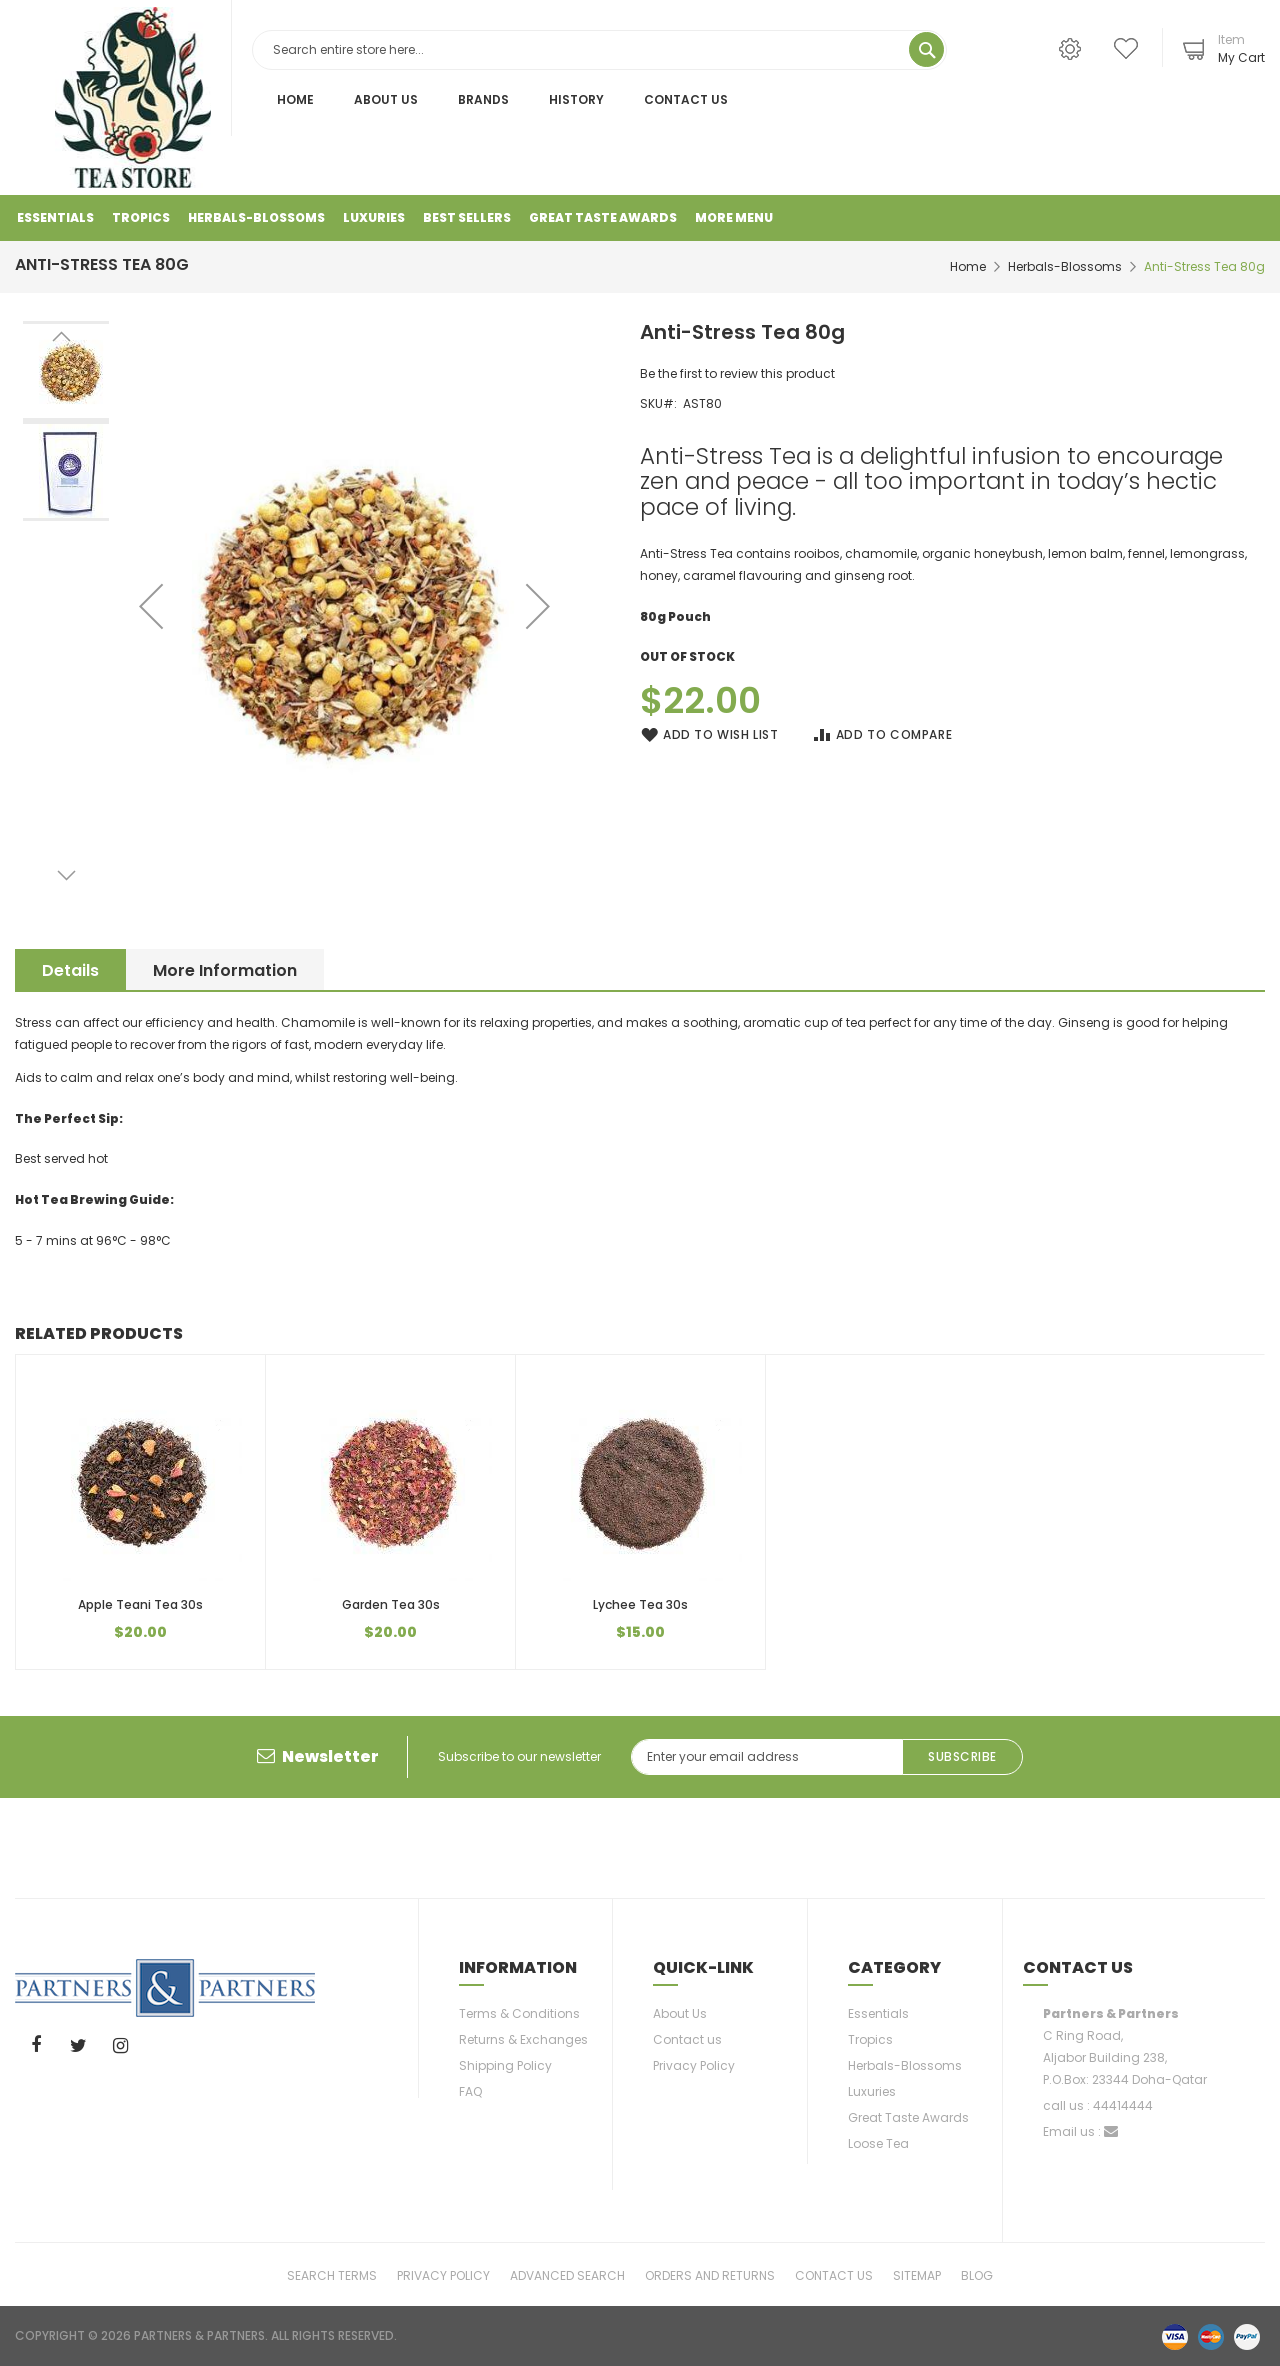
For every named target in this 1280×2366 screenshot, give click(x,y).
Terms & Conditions (519, 2013)
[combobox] (600, 50)
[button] (538, 605)
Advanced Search (567, 2274)
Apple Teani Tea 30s (140, 1604)
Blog (977, 2274)
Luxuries (872, 2091)
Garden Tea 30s (391, 1604)
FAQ (470, 2091)
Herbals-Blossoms (1065, 266)
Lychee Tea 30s (640, 1604)
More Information (232, 970)
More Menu (734, 217)
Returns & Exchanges (523, 2039)
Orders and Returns (710, 2274)
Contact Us (686, 99)
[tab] (70, 969)
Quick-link (703, 1967)
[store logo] (133, 97)
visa (1175, 2336)
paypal (1247, 2336)
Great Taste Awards (908, 2117)
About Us (386, 99)
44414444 (1123, 2105)
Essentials (878, 2013)
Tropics (870, 2039)
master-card (1211, 2336)
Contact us (687, 2039)
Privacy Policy (694, 2065)
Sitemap (917, 2274)
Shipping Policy (505, 2065)
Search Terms (332, 2274)
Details (70, 970)
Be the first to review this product (737, 373)
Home (295, 99)
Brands (483, 99)
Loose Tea (878, 2143)
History (576, 99)
